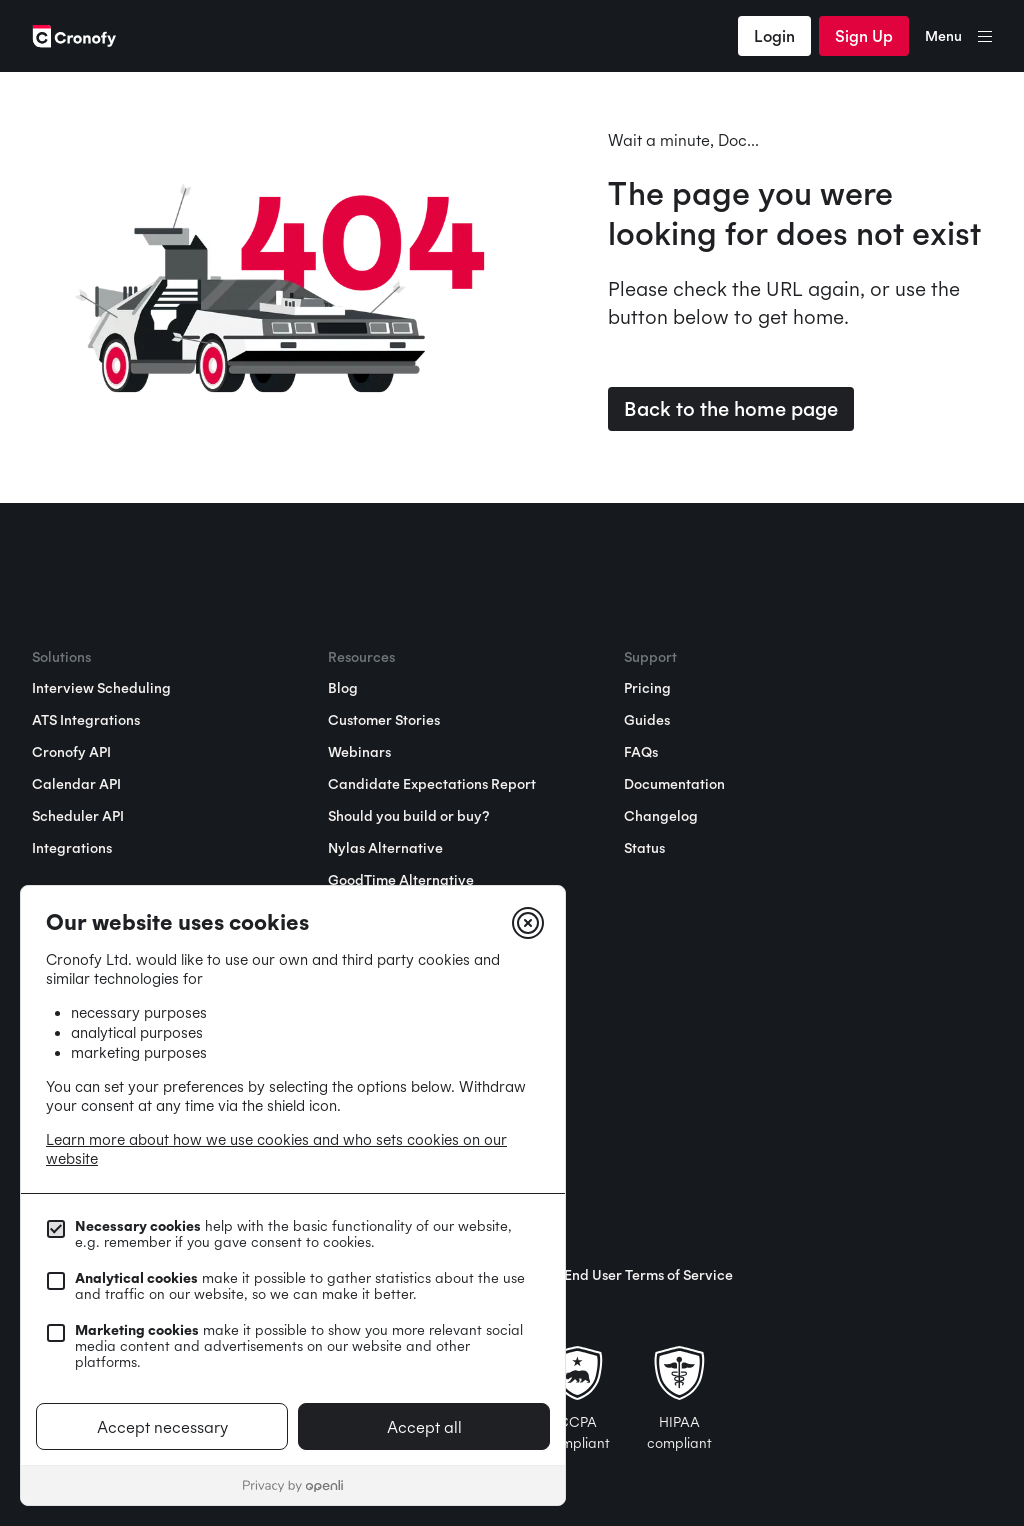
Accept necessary (162, 1427)
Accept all (424, 1427)
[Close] (528, 923)
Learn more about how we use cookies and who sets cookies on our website (276, 1149)
